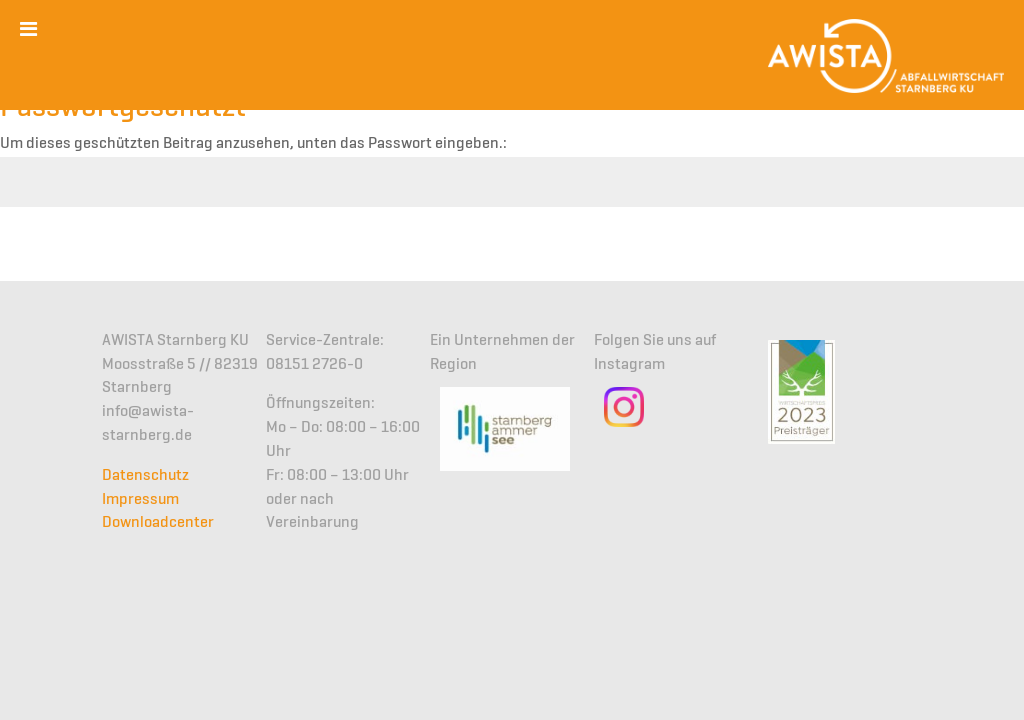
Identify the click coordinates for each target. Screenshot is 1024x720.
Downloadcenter (158, 523)
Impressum (140, 500)
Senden (970, 256)
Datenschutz (145, 476)
